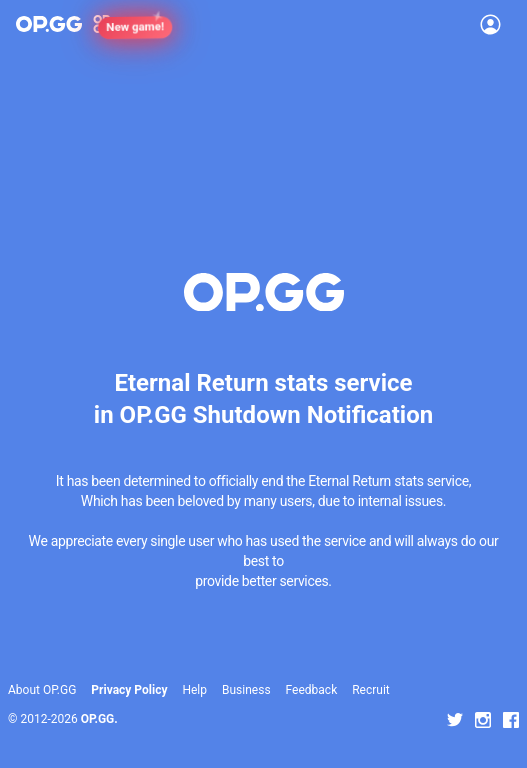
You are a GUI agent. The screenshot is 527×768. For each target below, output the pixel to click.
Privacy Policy (129, 690)
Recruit (371, 690)
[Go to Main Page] (49, 24)
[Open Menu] (490, 24)
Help (194, 690)
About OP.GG (42, 690)
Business (246, 690)
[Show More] (110, 24)
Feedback (312, 690)
